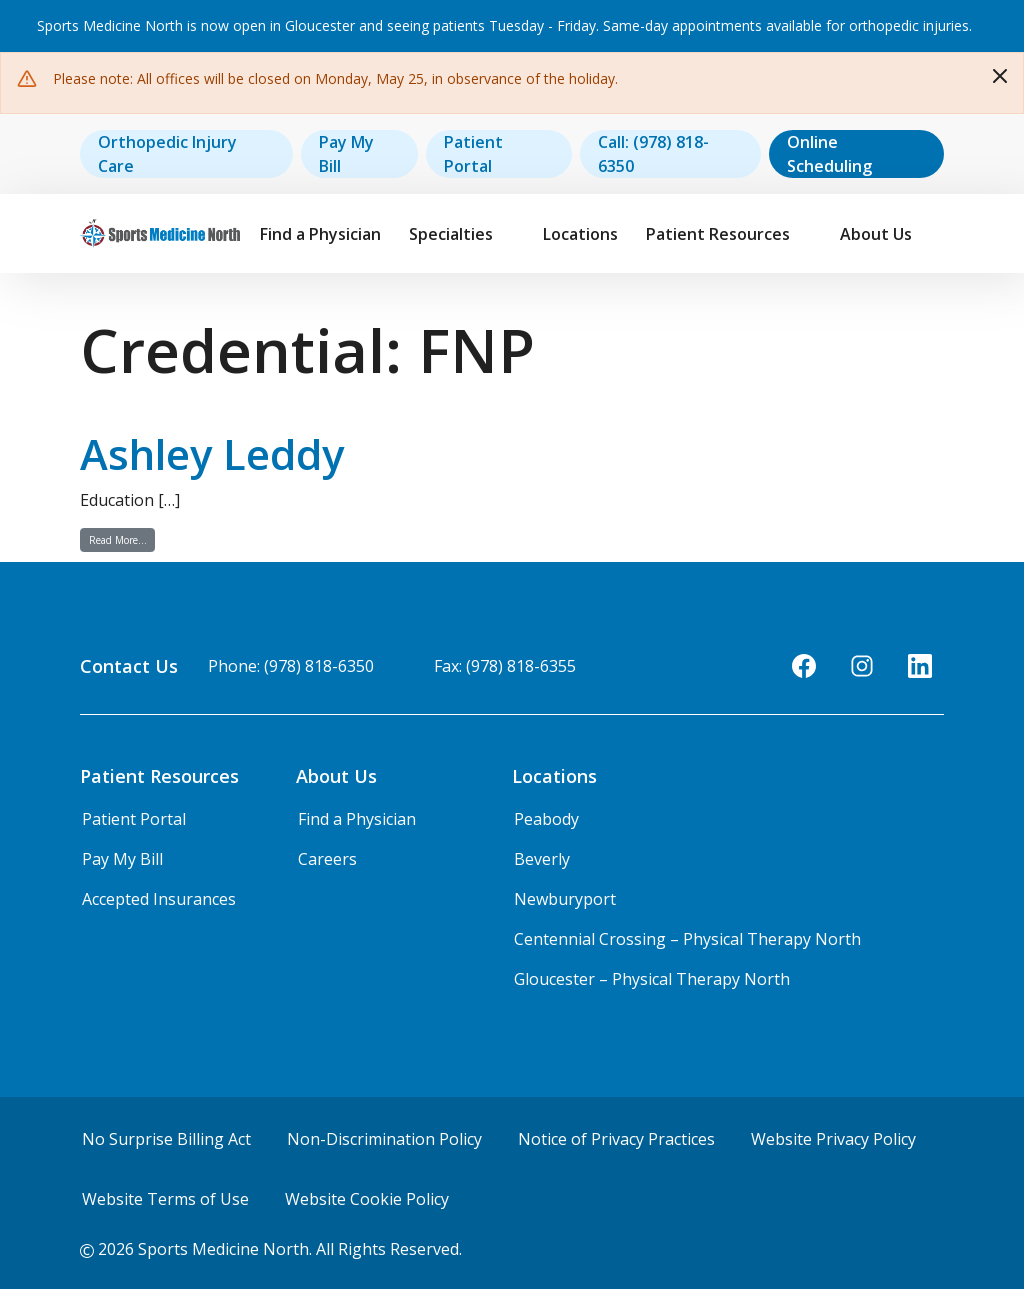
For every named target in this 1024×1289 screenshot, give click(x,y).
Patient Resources (718, 234)
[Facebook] (804, 666)
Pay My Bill (346, 154)
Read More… (122, 539)
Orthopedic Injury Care (167, 154)
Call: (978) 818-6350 (653, 154)
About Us (876, 234)
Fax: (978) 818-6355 (505, 666)
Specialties (451, 234)
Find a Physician (320, 234)
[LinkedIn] (920, 666)
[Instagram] (862, 666)
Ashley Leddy (212, 453)
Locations (580, 234)
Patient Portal (473, 154)
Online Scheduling (829, 154)
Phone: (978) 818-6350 (291, 666)
